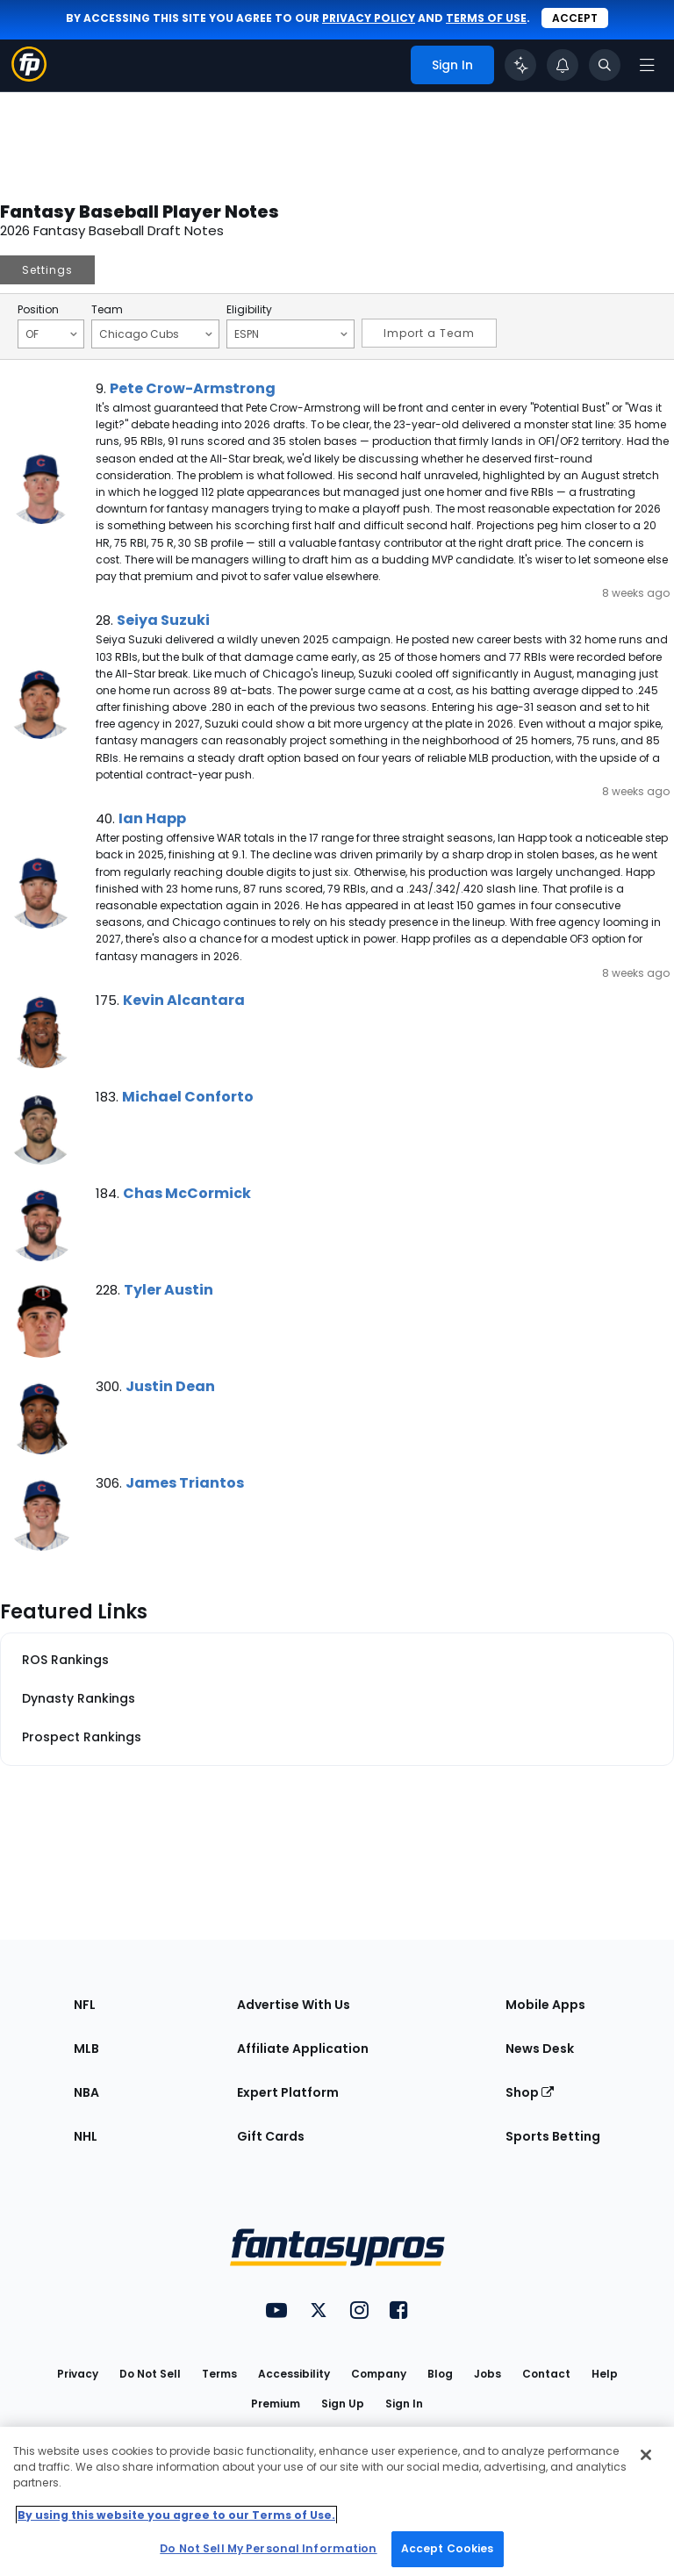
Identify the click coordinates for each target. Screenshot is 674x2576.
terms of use (486, 18)
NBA (86, 2092)
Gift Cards (271, 2136)
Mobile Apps (545, 2004)
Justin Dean (170, 1386)
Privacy (77, 2373)
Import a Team (429, 333)
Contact (546, 2373)
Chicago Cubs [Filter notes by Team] (155, 333)
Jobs (487, 2373)
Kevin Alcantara (184, 1000)
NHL (85, 2136)
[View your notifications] (562, 65)
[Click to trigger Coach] (520, 65)
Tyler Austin (168, 1290)
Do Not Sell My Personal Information (268, 2548)
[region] (337, 2501)
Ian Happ (152, 818)
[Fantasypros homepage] (29, 77)
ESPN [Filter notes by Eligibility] (291, 333)
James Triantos (184, 1483)
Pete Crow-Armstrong (193, 388)
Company (378, 2373)
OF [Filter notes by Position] (51, 333)
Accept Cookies (447, 2548)
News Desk (540, 2048)
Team (107, 310)
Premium (275, 2403)
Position (38, 310)
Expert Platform (288, 2092)
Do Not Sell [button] (150, 2373)
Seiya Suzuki (163, 620)
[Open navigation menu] (647, 65)
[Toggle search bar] (604, 65)
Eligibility (249, 310)
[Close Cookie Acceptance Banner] (646, 2455)
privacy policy (368, 18)
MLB (86, 2048)
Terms (219, 2373)
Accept (575, 18)
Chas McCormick (187, 1193)
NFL (85, 2004)
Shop (530, 2092)
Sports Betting (553, 2136)
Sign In (404, 2403)
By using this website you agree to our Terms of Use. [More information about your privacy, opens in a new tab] (176, 2515)
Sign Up (342, 2403)
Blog (440, 2373)
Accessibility (294, 2373)
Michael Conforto (188, 1097)
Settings (47, 269)
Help (605, 2373)
